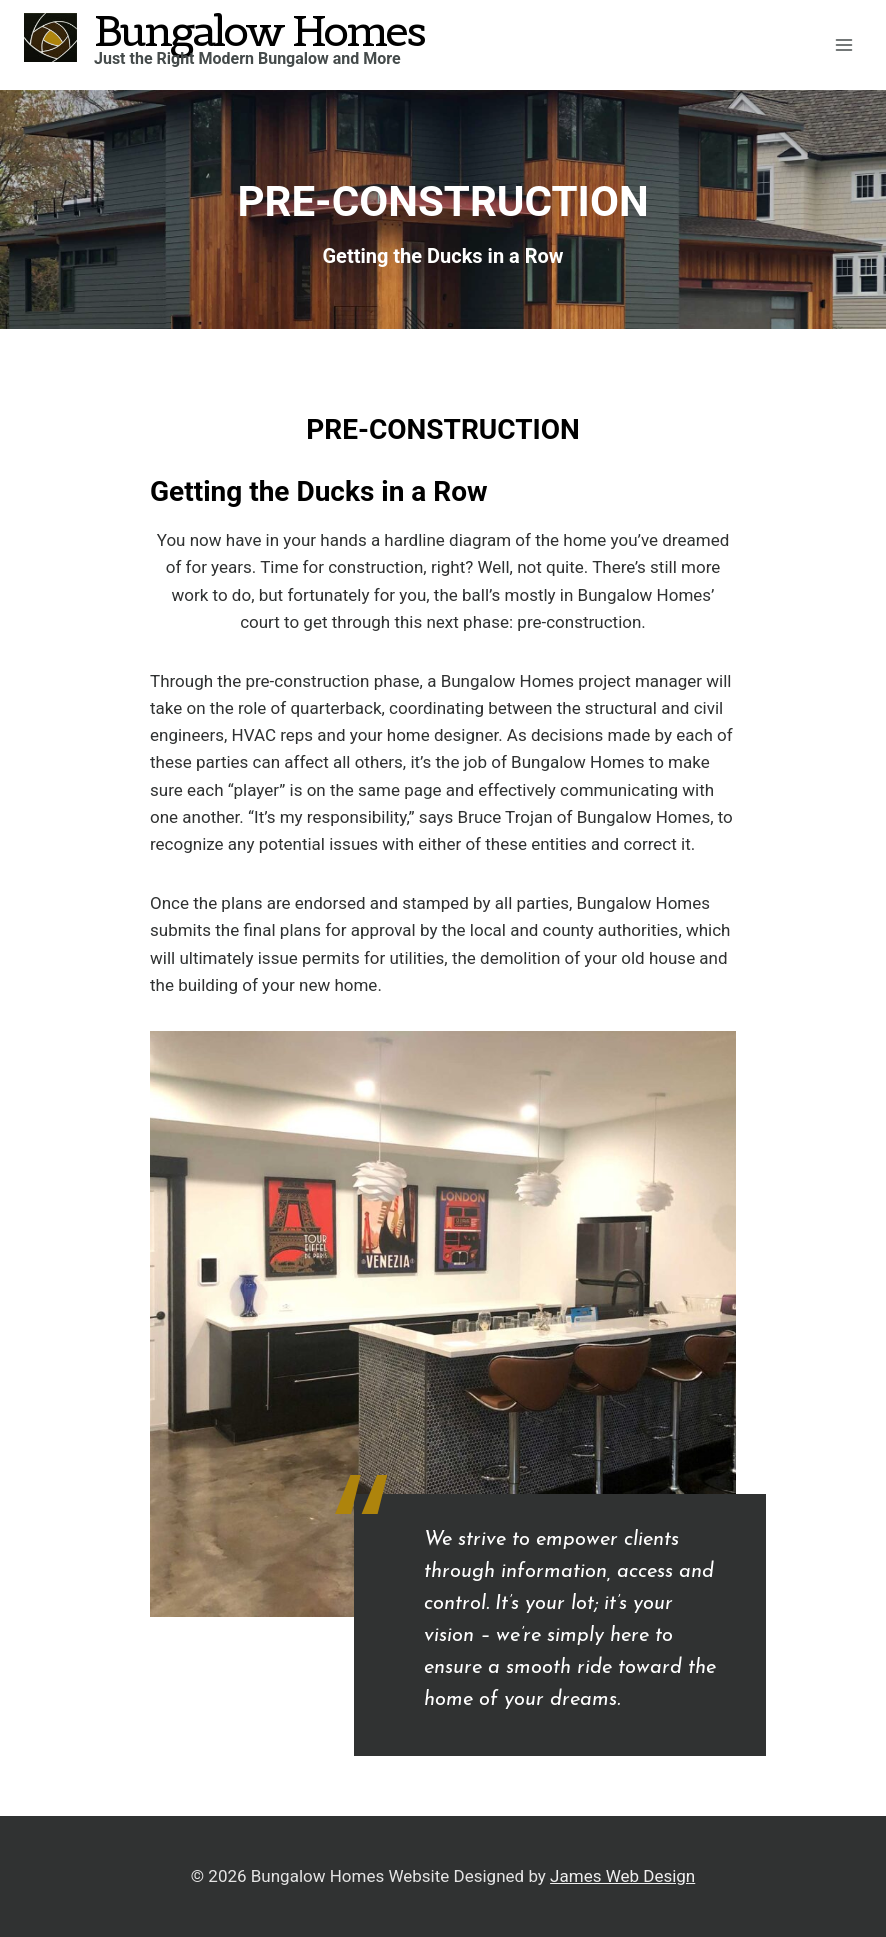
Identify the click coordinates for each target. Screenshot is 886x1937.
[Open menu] (843, 44)
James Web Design (622, 1876)
